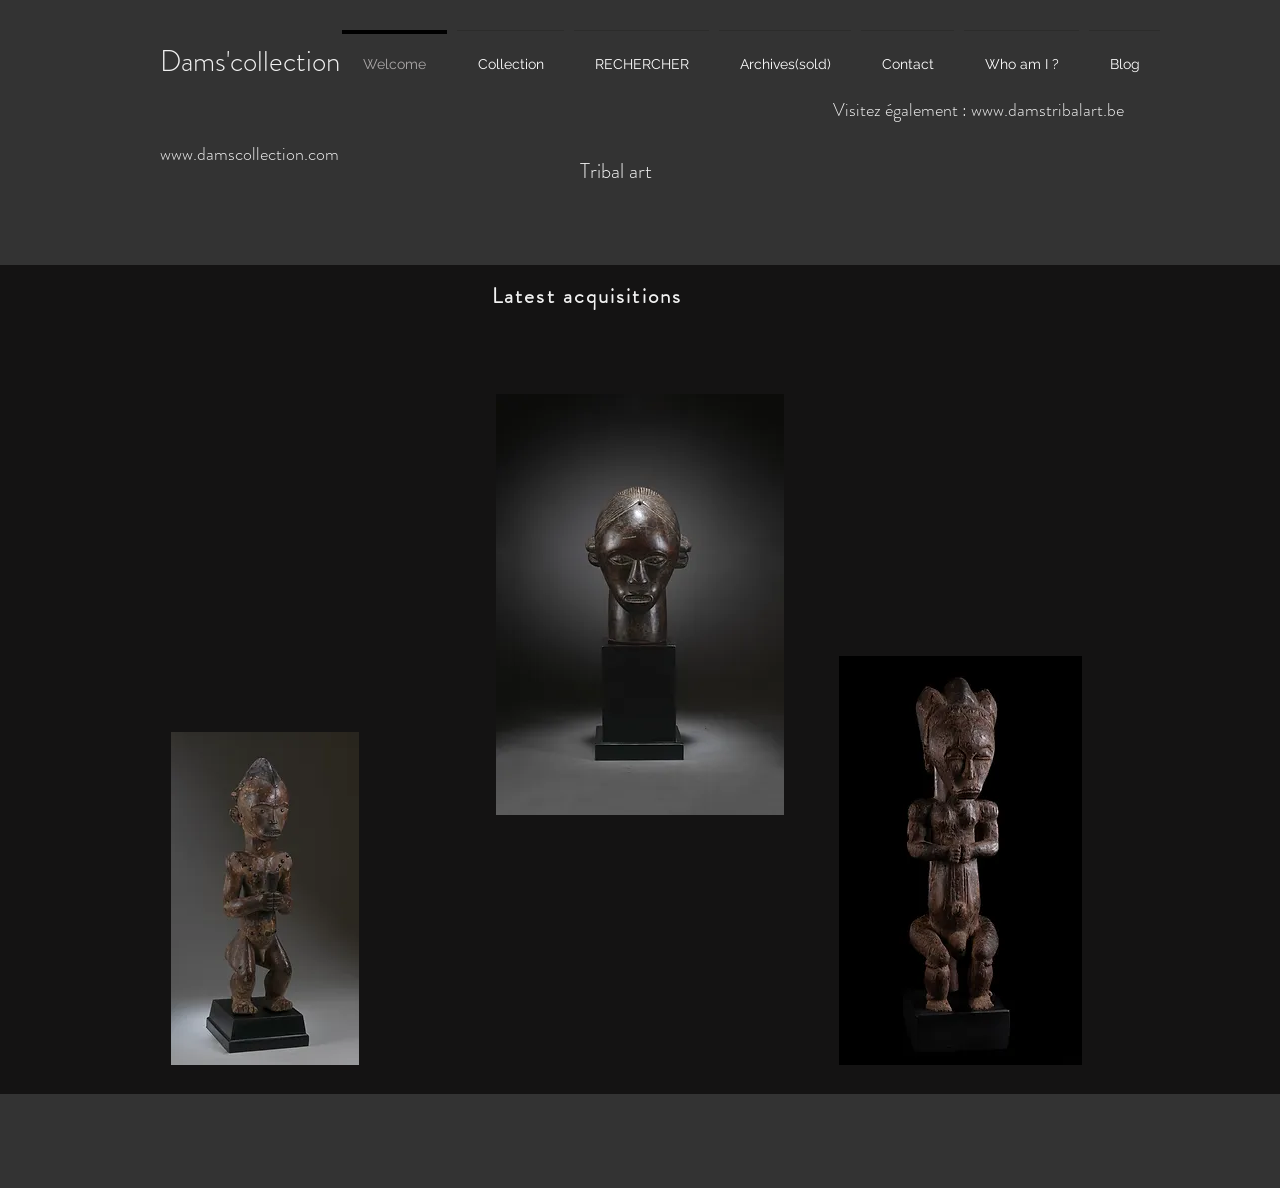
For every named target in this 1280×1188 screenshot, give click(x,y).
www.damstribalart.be (1047, 110)
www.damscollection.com (249, 154)
